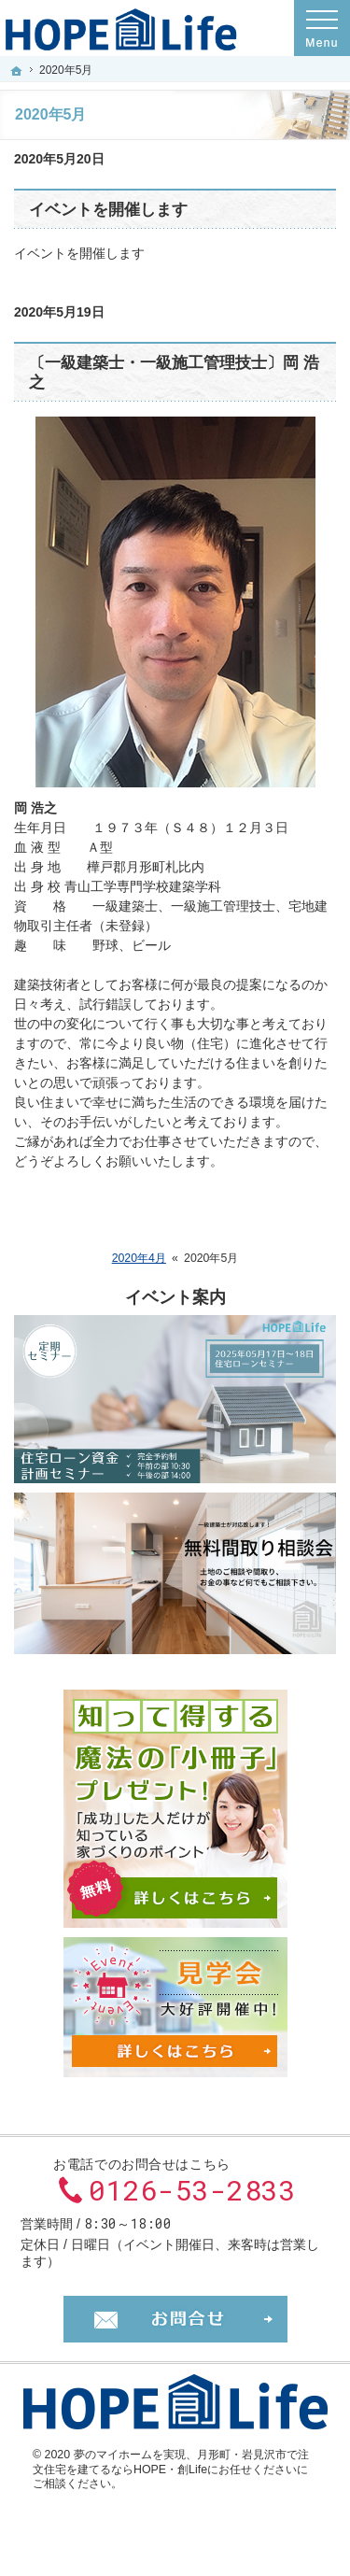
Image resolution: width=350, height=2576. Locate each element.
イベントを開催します (108, 210)
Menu (322, 28)
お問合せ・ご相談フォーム (175, 2319)
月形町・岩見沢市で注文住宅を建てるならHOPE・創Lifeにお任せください (171, 2462)
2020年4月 (139, 1258)
